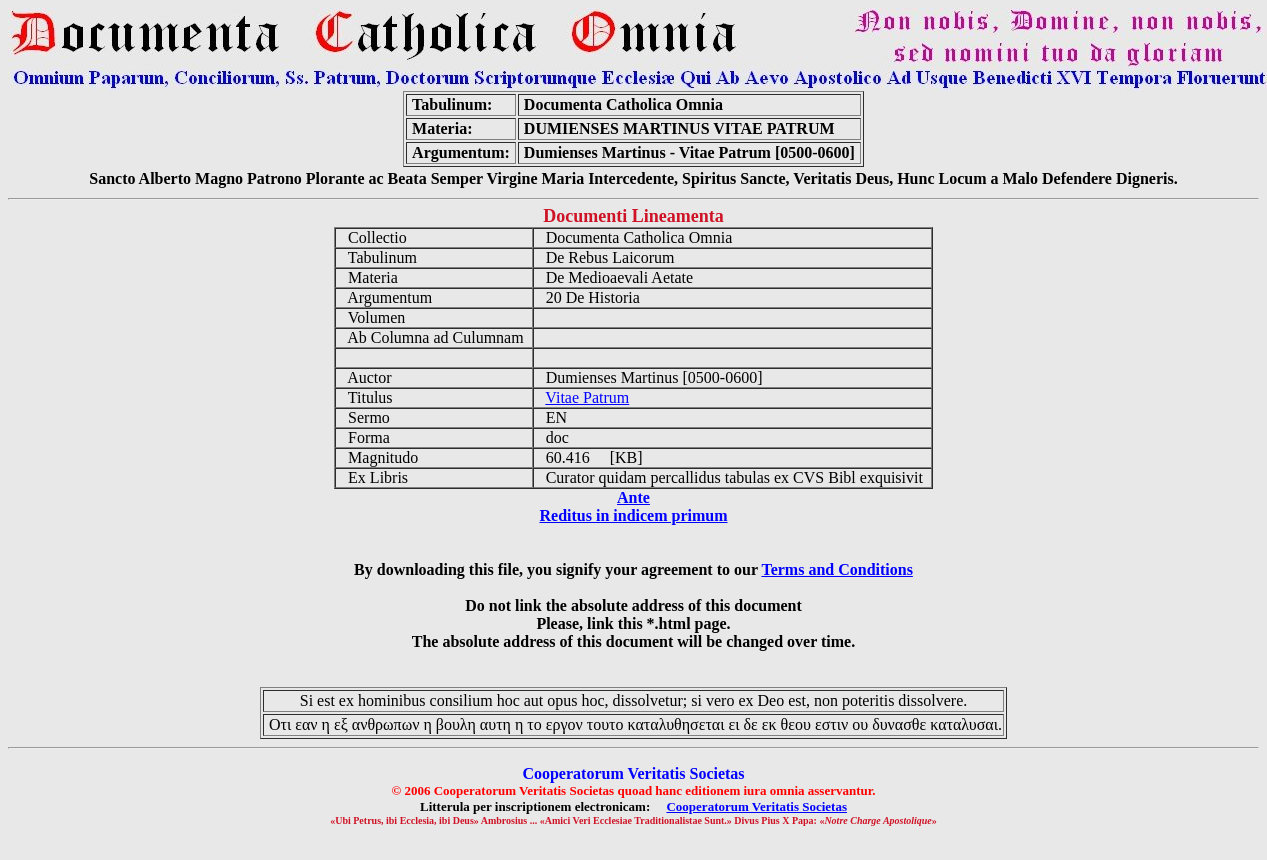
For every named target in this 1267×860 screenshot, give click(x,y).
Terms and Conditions (836, 569)
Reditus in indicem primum (633, 515)
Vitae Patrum (587, 397)
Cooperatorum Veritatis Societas (756, 806)
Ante (633, 497)
